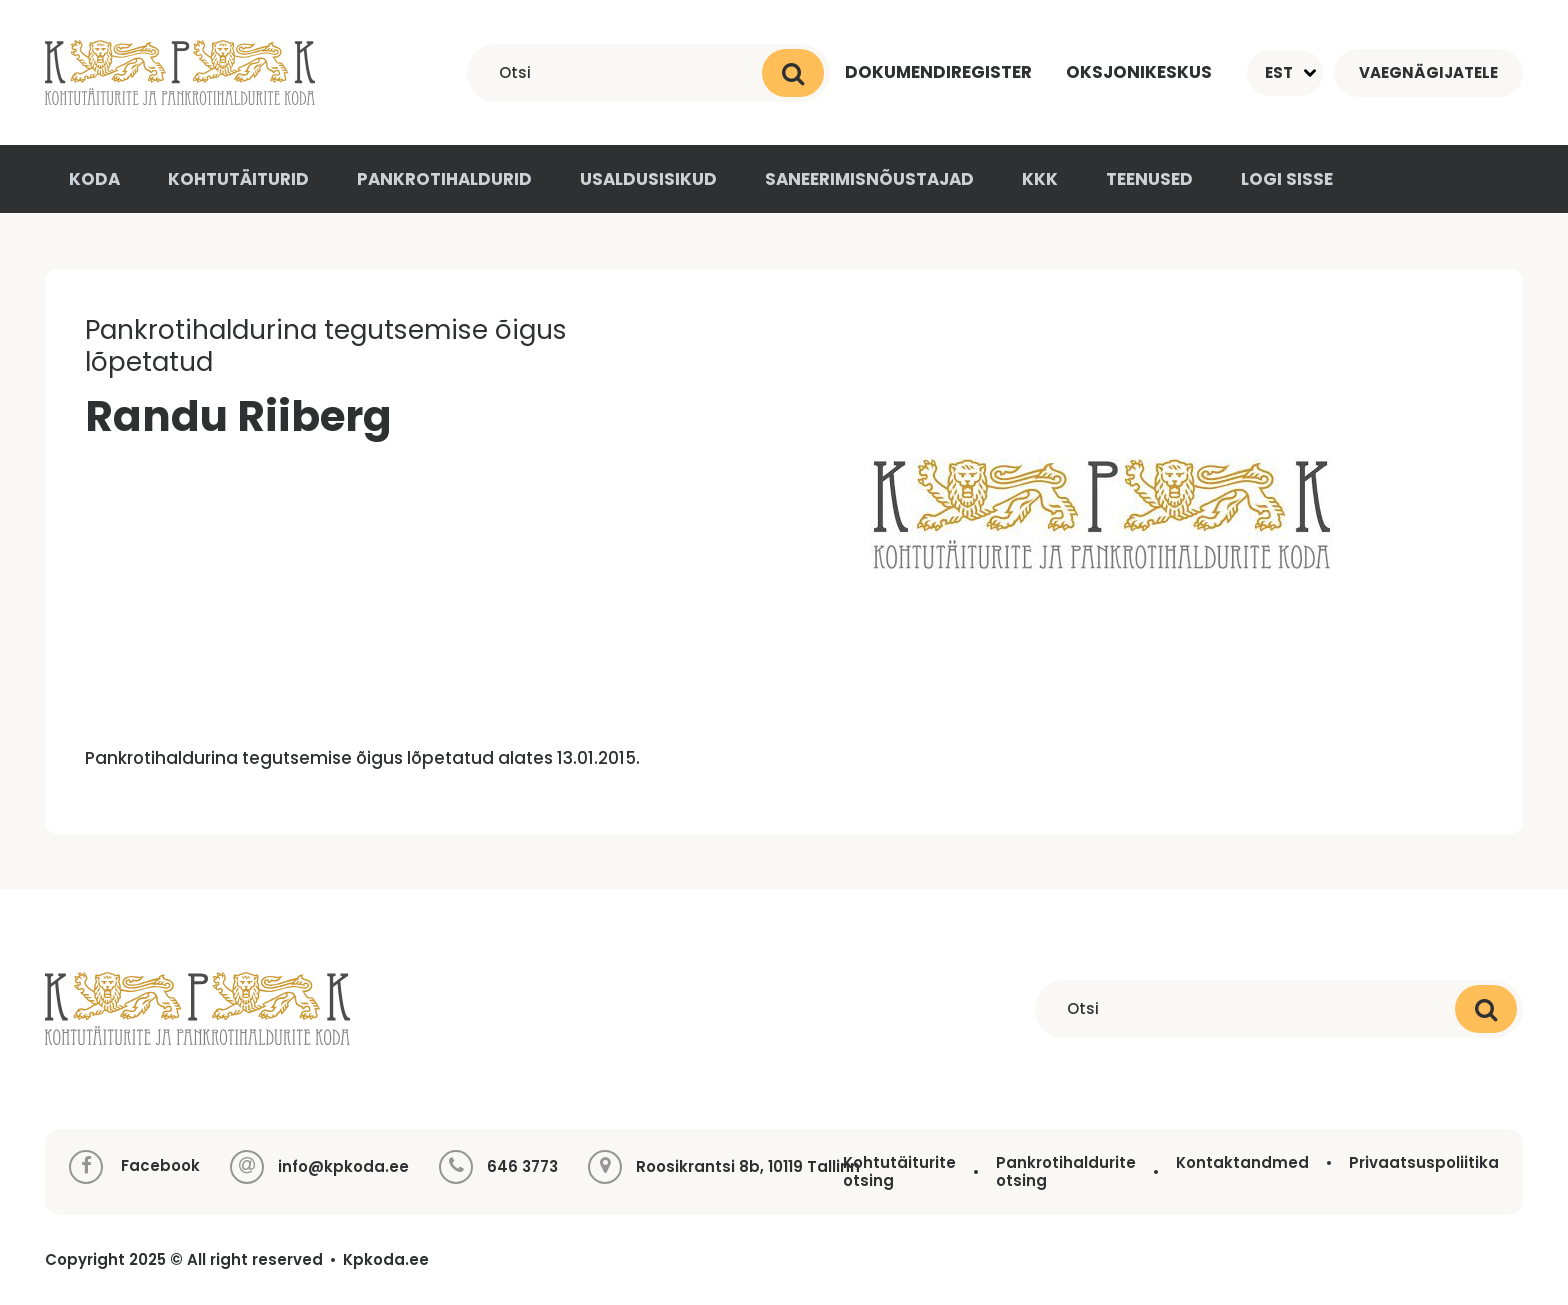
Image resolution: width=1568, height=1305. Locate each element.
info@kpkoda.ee (343, 1167)
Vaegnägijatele (1428, 72)
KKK (1040, 179)
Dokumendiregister (938, 72)
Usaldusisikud (648, 179)
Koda (94, 179)
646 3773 (522, 1167)
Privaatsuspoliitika (1424, 1162)
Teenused (1149, 179)
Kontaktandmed (1242, 1162)
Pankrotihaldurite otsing (1066, 1171)
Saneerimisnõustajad (869, 179)
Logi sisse (1287, 179)
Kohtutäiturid (238, 179)
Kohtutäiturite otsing (899, 1171)
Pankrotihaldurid (444, 179)
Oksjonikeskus (1139, 72)
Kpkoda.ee (386, 1260)
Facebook (134, 1167)
